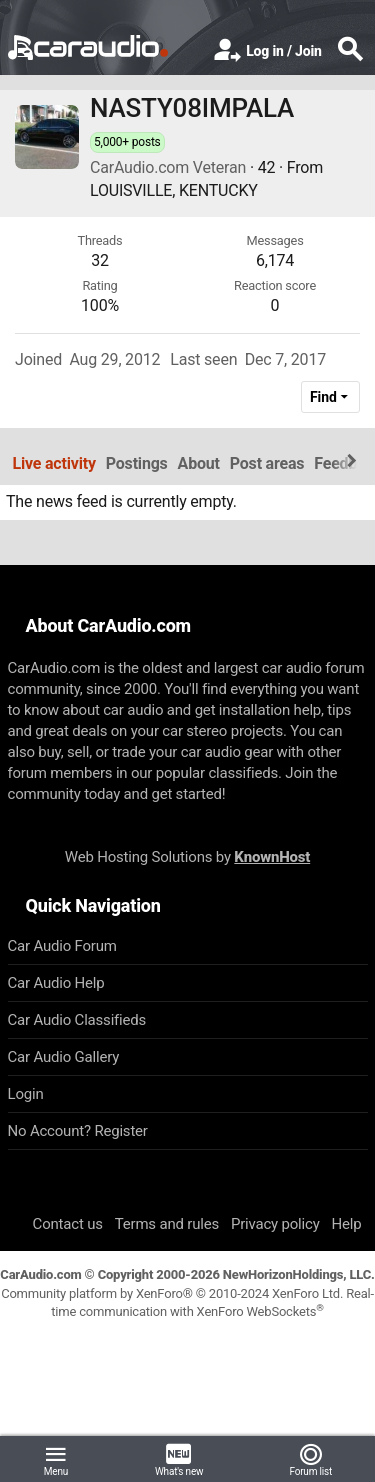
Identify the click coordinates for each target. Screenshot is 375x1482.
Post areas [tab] (267, 463)
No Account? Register (78, 1131)
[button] (56, 1459)
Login (26, 1094)
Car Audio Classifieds (77, 1020)
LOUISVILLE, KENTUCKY (174, 190)
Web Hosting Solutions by (187, 857)
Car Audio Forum (62, 946)
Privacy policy (275, 1224)
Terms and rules (167, 1224)
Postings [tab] (137, 463)
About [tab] (199, 463)
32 (100, 260)
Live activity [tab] (54, 463)
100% (100, 305)
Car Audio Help (56, 983)
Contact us (68, 1224)
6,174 (275, 260)
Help (347, 1224)
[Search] (350, 51)
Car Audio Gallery (64, 1057)
